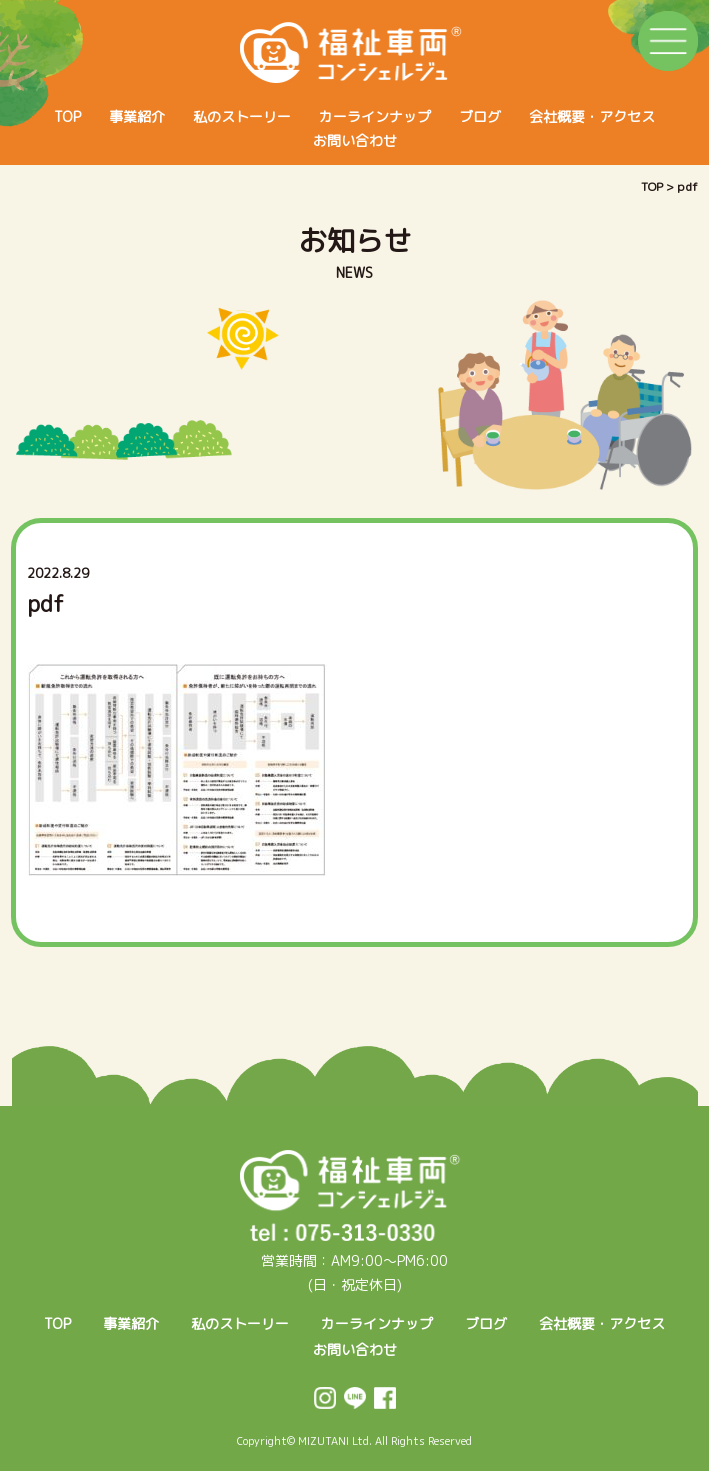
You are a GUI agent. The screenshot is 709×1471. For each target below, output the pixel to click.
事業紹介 (137, 116)
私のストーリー (242, 116)
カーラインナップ (375, 116)
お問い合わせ (355, 140)
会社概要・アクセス (592, 116)
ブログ (480, 116)
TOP (67, 116)
